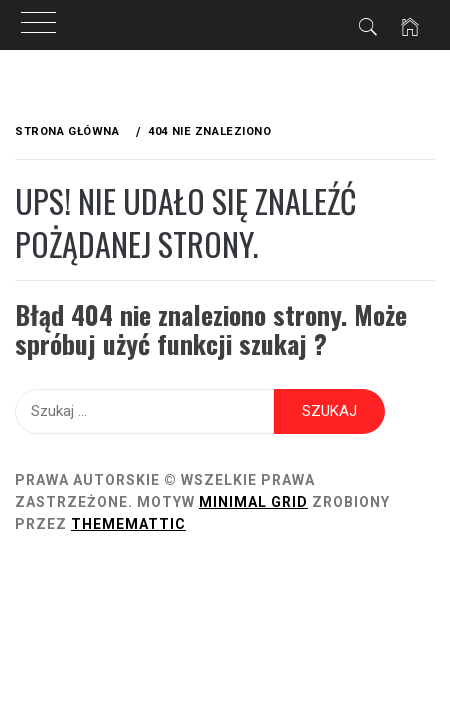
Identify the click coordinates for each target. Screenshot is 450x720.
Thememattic (128, 524)
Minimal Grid (253, 502)
